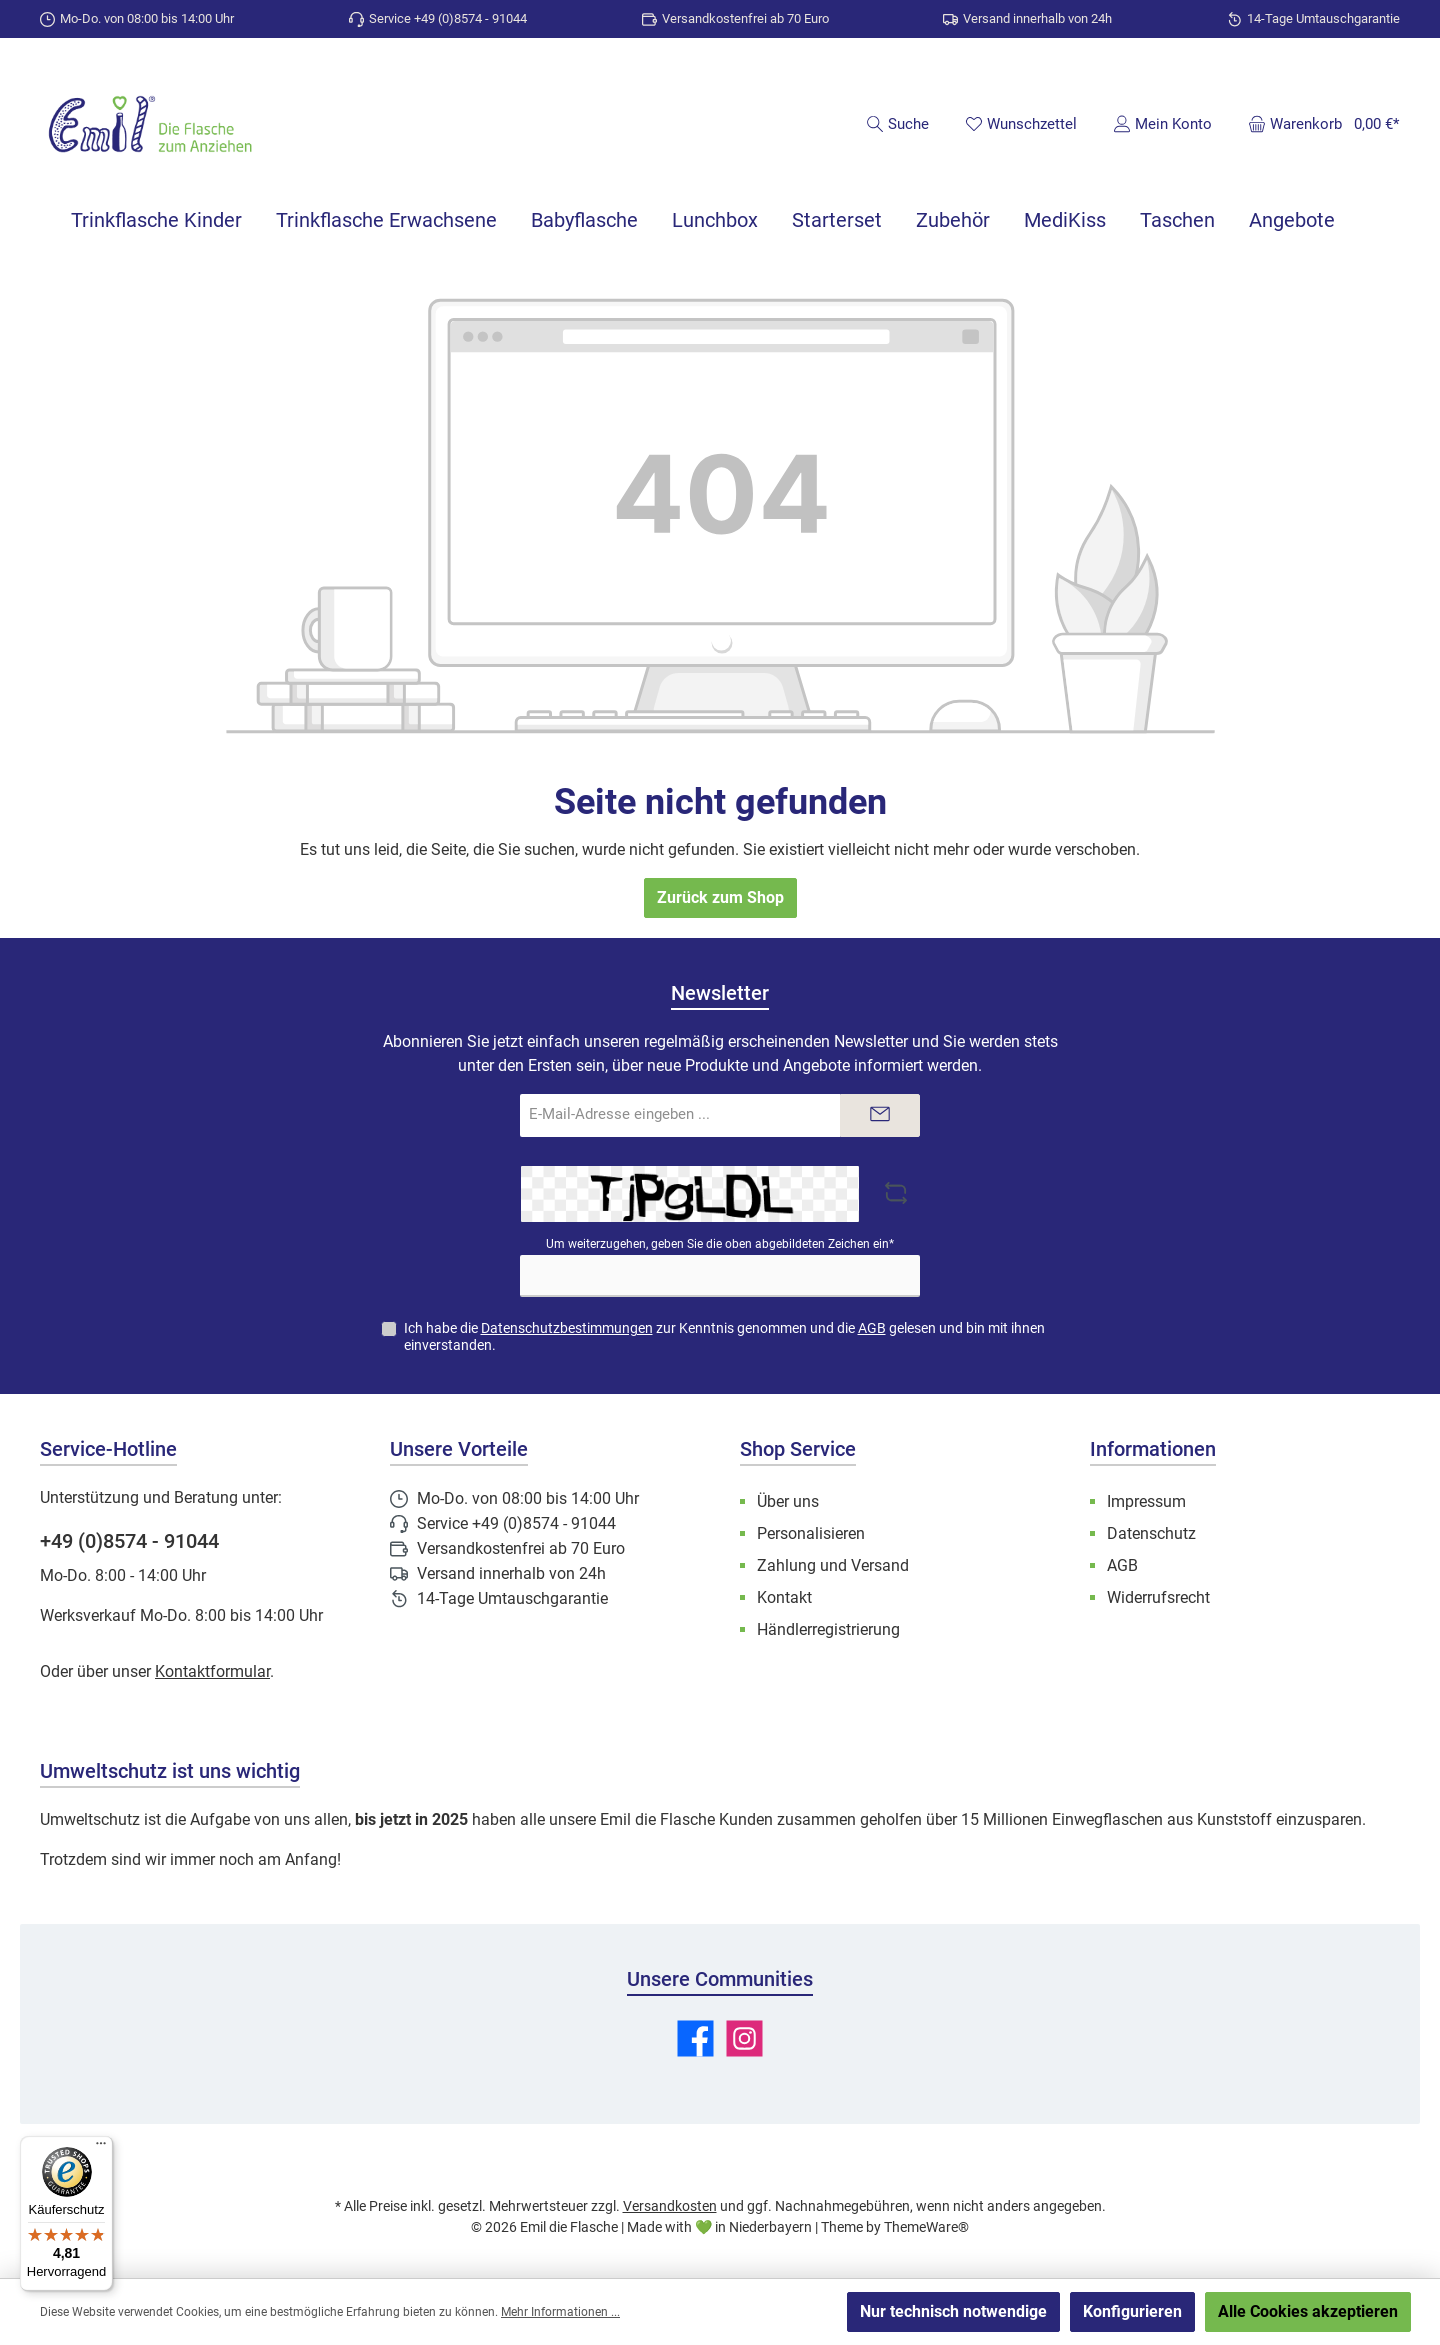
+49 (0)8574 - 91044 (129, 1541)
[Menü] (101, 2148)
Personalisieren (811, 1533)
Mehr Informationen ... (560, 2312)
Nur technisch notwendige (953, 2311)
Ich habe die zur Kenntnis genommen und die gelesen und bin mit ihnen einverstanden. (724, 1336)
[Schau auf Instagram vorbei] (744, 2038)
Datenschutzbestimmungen (567, 1328)
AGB (872, 1328)
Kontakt (784, 1597)
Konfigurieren (1132, 2311)
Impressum (1146, 1501)
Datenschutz (1151, 1533)
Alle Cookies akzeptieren (1308, 2311)
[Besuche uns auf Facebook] (695, 2038)
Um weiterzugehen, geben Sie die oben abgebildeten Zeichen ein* (720, 1244)
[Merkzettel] (1021, 124)
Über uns (788, 1501)
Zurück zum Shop (720, 897)
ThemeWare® (926, 2227)
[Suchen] (897, 124)
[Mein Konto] (1162, 124)
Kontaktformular (212, 1671)
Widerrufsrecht (1158, 1597)
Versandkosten (670, 2206)
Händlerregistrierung (828, 1629)
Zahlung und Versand (833, 1565)
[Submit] (880, 1115)
